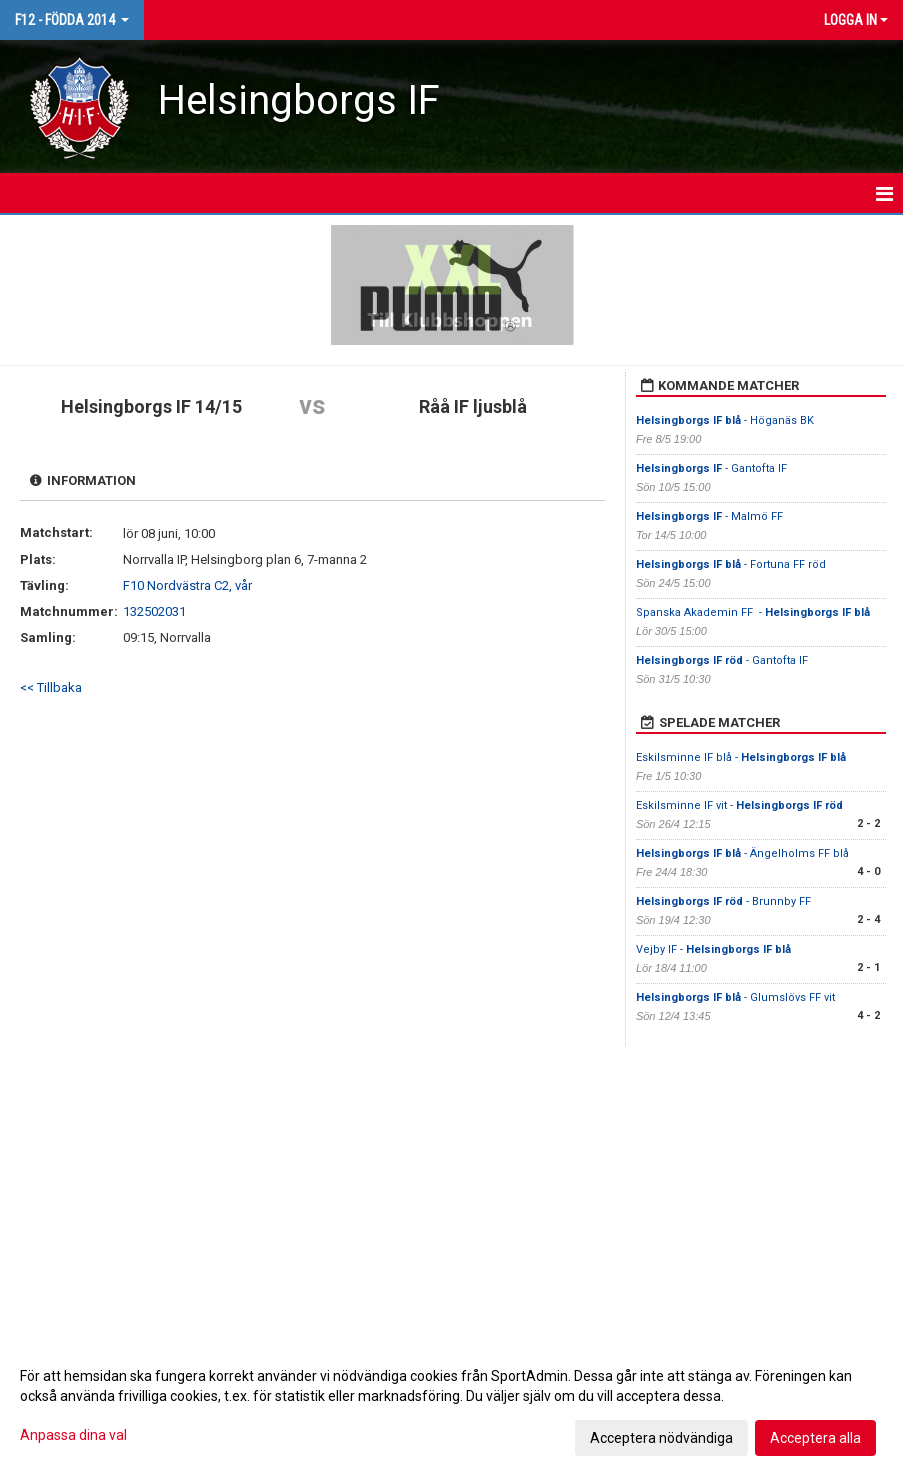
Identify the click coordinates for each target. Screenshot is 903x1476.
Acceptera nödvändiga (661, 1438)
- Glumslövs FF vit (735, 997)
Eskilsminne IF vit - (739, 805)
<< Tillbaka (51, 687)
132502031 (154, 611)
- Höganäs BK (726, 420)
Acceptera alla (815, 1438)
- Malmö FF (709, 516)
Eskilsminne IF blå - (741, 757)
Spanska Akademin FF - (753, 612)
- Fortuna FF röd (731, 564)
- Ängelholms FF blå (742, 853)
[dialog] (451, 1406)
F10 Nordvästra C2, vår (187, 585)
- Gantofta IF (711, 468)
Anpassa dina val (73, 1435)
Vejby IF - (713, 949)
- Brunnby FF (723, 901)
